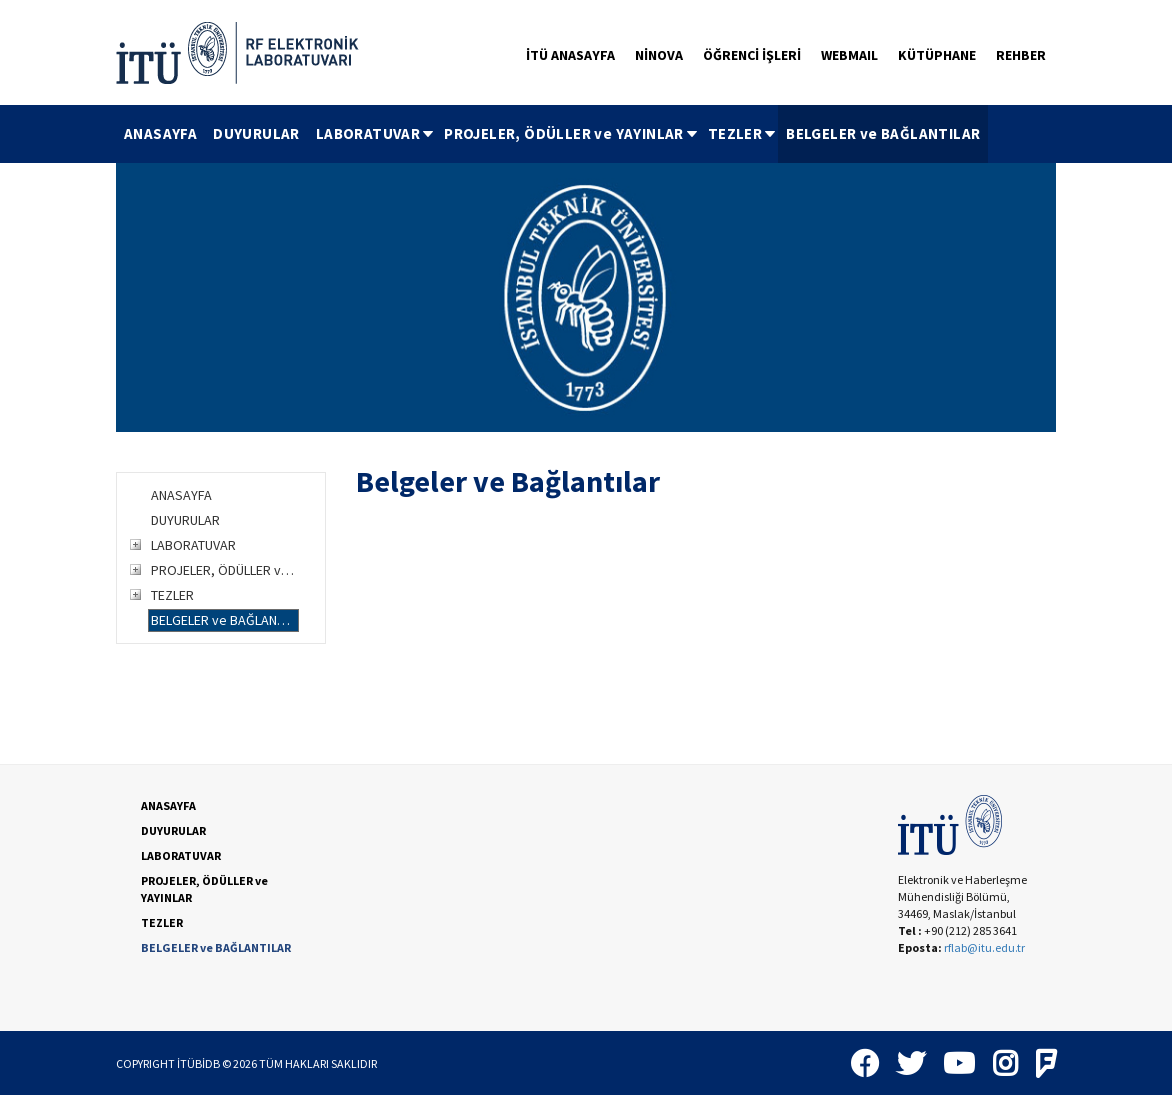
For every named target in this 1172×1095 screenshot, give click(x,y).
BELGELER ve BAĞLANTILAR (883, 133)
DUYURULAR (256, 133)
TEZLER (743, 133)
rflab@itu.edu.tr (984, 947)
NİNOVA (659, 55)
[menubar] (552, 134)
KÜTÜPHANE (937, 55)
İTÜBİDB (198, 1063)
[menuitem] (160, 134)
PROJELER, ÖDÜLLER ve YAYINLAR (572, 133)
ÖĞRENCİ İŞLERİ (752, 55)
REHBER (1021, 55)
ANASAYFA (160, 133)
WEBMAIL (849, 55)
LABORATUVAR (376, 133)
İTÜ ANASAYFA (570, 55)
